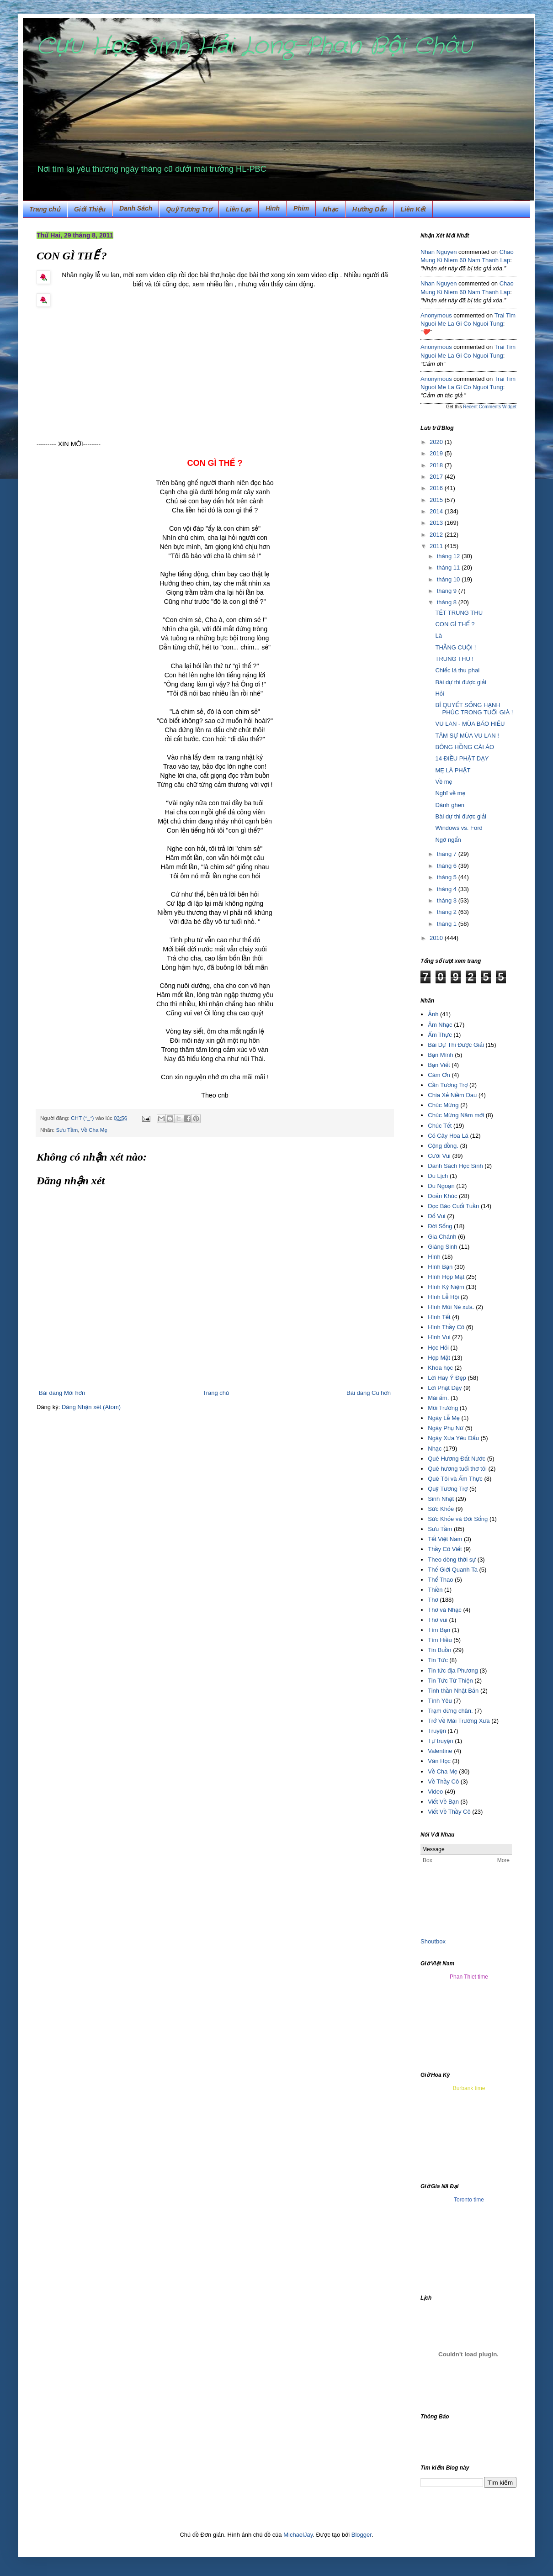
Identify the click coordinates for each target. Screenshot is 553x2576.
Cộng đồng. (443, 1145)
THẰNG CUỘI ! (455, 647)
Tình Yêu (440, 1700)
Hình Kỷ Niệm (446, 1286)
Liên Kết (413, 209)
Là (438, 635)
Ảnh (433, 1014)
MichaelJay (298, 2534)
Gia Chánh (442, 1236)
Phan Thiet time (469, 1977)
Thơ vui (437, 1619)
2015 (437, 499)
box (441, 1941)
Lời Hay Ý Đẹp (447, 1377)
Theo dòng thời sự (452, 1559)
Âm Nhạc (440, 1024)
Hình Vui (439, 1337)
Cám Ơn (439, 1075)
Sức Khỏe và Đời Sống (458, 1518)
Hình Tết (439, 1317)
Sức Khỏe (441, 1508)
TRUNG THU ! (454, 658)
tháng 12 (449, 556)
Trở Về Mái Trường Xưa (458, 1720)
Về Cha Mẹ (94, 1130)
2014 (437, 511)
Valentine (440, 1750)
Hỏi (439, 693)
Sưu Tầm (67, 1130)
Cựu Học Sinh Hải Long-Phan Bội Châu (254, 46)
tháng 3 (447, 900)
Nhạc (330, 209)
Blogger (361, 2534)
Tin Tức (437, 1660)
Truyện (437, 1730)
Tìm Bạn (439, 1629)
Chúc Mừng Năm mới (456, 1115)
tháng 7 (447, 853)
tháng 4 (447, 889)
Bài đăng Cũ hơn (368, 1392)
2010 (437, 937)
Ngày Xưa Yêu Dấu (453, 1438)
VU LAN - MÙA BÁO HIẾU (470, 723)
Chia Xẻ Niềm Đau (452, 1095)
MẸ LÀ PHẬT (452, 770)
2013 (437, 522)
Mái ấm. (438, 1397)
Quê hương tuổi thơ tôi (457, 1468)
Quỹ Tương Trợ (189, 209)
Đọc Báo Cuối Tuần (453, 1206)
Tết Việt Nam (445, 1539)
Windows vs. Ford (458, 827)
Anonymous (436, 315)
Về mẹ (443, 781)
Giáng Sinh (442, 1246)
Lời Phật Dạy (445, 1387)
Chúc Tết (440, 1125)
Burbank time (469, 2088)
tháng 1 (447, 923)
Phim (301, 208)
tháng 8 (447, 602)
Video (435, 1791)
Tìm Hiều (440, 1639)
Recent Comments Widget (489, 406)
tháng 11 (449, 567)
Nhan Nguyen (438, 251)
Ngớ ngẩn (448, 839)
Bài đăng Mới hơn (62, 1392)
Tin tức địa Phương (453, 1670)
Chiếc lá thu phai (457, 670)
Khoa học (440, 1367)
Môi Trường (443, 1407)
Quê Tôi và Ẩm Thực (455, 1478)
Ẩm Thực (440, 1034)
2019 (437, 453)
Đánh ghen (449, 805)
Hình (434, 1256)
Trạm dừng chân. (450, 1710)
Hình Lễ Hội (443, 1296)
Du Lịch (438, 1175)
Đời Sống (440, 1226)
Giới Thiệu (90, 209)
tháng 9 (447, 590)
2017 (437, 476)
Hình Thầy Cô (446, 1327)
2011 (437, 546)
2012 (437, 534)
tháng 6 (447, 865)
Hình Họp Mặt (446, 1276)
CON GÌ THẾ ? (454, 624)
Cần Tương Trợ (448, 1085)
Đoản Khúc (442, 1196)
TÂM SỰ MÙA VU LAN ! (467, 735)
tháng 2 (447, 911)
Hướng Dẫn (369, 209)
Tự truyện (440, 1740)
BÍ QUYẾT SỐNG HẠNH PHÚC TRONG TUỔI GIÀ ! (474, 709)
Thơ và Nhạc (445, 1609)
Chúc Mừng (443, 1105)
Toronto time (469, 2199)
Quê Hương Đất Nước (456, 1458)
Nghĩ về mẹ (450, 793)
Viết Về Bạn (443, 1801)
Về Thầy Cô (443, 1781)
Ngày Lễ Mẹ (444, 1418)
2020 (437, 441)
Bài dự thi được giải (460, 682)
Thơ (433, 1599)
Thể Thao (440, 1579)
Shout (428, 1941)
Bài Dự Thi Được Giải (456, 1044)
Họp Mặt (439, 1357)
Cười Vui (439, 1155)
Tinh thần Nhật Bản (453, 1690)
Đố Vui (436, 1216)
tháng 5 (447, 877)
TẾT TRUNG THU (459, 612)
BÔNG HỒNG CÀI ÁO (464, 747)
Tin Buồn (439, 1650)
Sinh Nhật (441, 1498)
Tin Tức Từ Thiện (450, 1680)
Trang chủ (44, 209)
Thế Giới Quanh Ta (453, 1569)
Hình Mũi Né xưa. (451, 1307)
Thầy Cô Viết (445, 1549)
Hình (273, 208)
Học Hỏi (438, 1347)
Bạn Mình (440, 1054)
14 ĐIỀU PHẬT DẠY (462, 758)
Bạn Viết (439, 1064)
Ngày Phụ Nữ (445, 1428)
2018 (437, 465)
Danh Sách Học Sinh (455, 1165)
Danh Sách (135, 208)
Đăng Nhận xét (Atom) (91, 1407)
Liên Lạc (239, 209)
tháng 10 (449, 579)
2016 (437, 488)
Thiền (435, 1589)
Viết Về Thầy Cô (449, 1811)
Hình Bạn (440, 1266)
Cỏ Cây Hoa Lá (448, 1135)
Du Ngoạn (441, 1185)
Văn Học (439, 1761)
